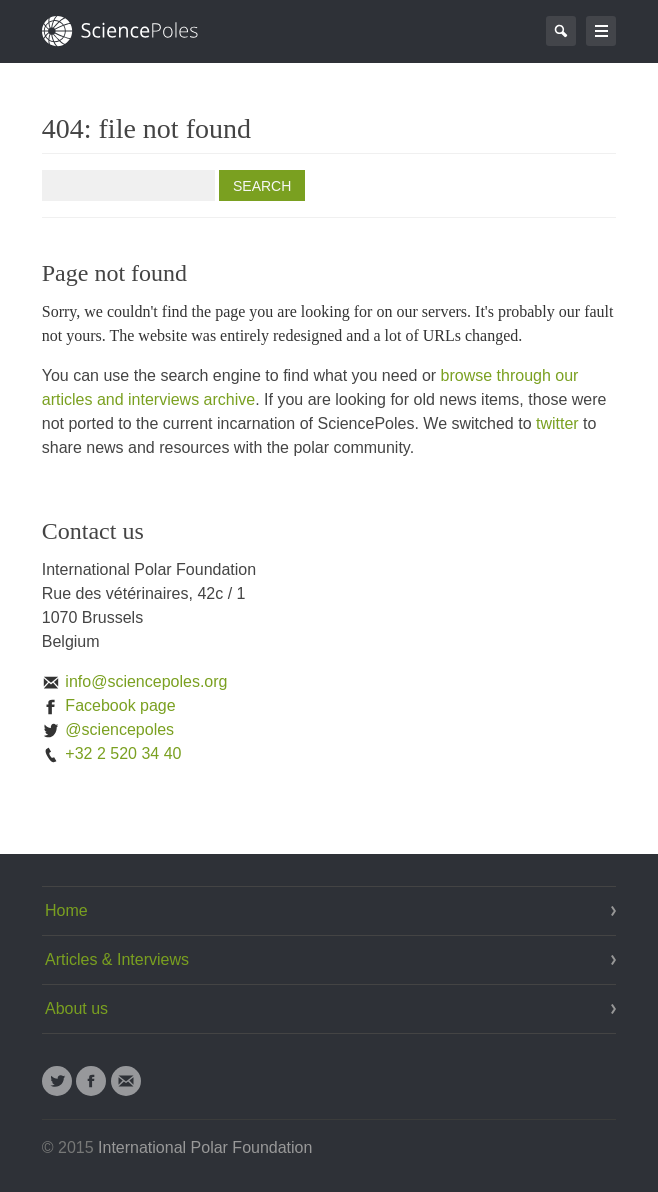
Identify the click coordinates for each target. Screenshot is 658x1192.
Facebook (91, 1081)
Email (126, 1081)
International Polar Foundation (205, 1147)
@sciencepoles (108, 729)
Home (66, 910)
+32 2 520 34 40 (112, 753)
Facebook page (109, 705)
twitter (557, 423)
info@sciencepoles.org (135, 681)
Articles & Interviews (117, 959)
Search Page (561, 31)
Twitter (57, 1081)
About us (76, 1008)
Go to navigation (601, 31)
